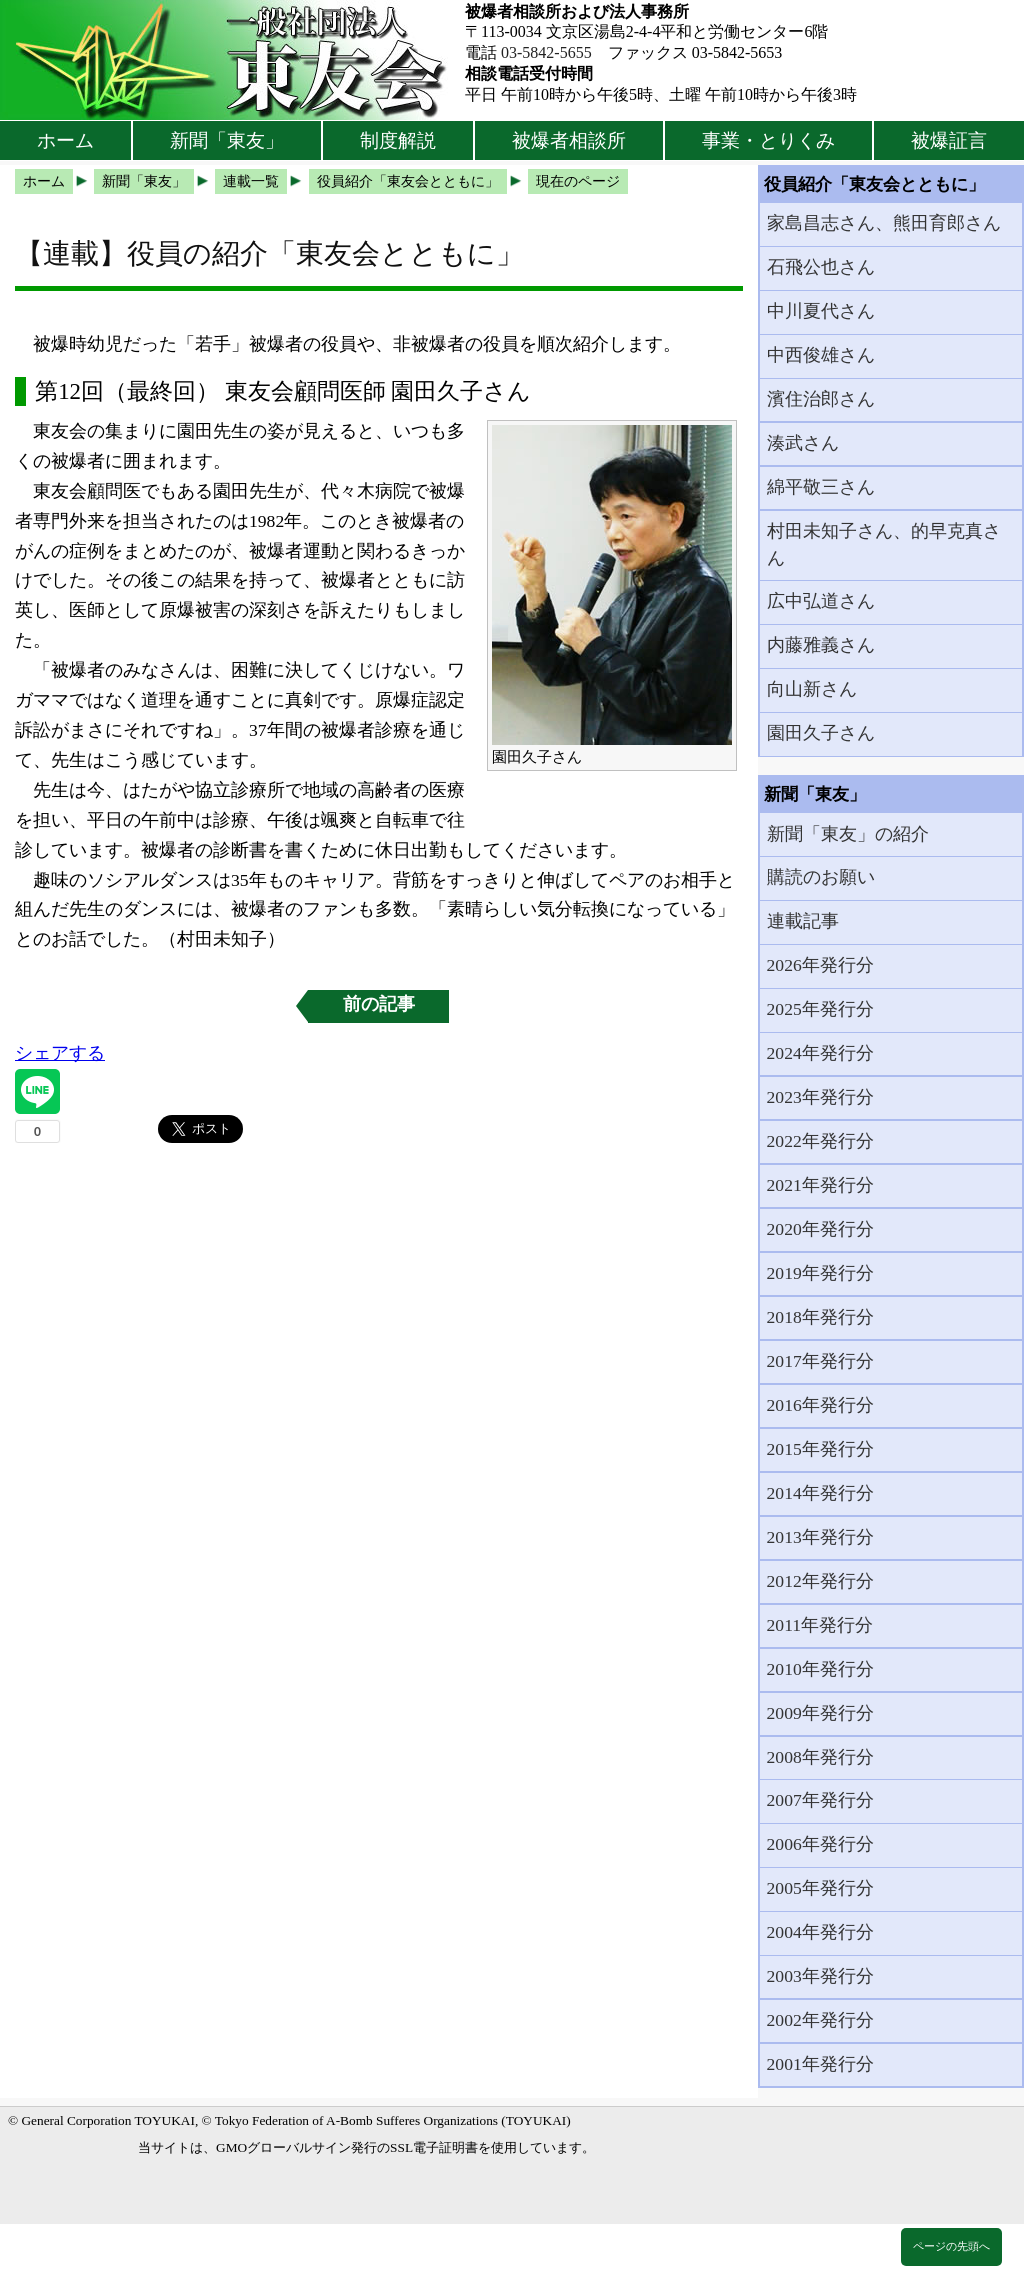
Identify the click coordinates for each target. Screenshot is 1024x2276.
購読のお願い (821, 877)
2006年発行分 (820, 1844)
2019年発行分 (820, 1273)
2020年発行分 (820, 1229)
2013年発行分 (820, 1537)
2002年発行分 (820, 2020)
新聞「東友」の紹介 (848, 834)
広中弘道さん (821, 601)
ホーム (65, 140)
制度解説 (398, 140)
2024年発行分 (820, 1053)
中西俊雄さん (821, 355)
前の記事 (379, 1004)
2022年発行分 (820, 1141)
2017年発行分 (820, 1361)
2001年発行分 (820, 2064)
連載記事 (803, 921)
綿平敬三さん (821, 487)
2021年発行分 (820, 1185)
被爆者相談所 (569, 140)
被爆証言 (949, 140)
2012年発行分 (820, 1581)
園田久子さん (821, 733)
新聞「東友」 (227, 140)
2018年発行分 (820, 1317)
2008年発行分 (820, 1757)
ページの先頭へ (951, 2246)
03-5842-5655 (546, 52)
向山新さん (812, 689)
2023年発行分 (820, 1097)
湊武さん (803, 443)
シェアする (60, 1053)
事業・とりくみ (768, 140)
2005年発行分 (820, 1888)
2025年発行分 (820, 1009)
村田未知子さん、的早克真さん (884, 544)
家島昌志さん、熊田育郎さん (884, 223)
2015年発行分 (820, 1449)
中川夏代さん (821, 311)
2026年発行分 (820, 965)
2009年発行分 (820, 1713)
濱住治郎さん (821, 399)
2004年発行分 (820, 1932)
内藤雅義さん (821, 645)
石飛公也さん (821, 267)
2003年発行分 (820, 1976)
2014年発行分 (820, 1493)
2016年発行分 (820, 1405)
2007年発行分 (820, 1800)
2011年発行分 (820, 1625)
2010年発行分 (820, 1669)
